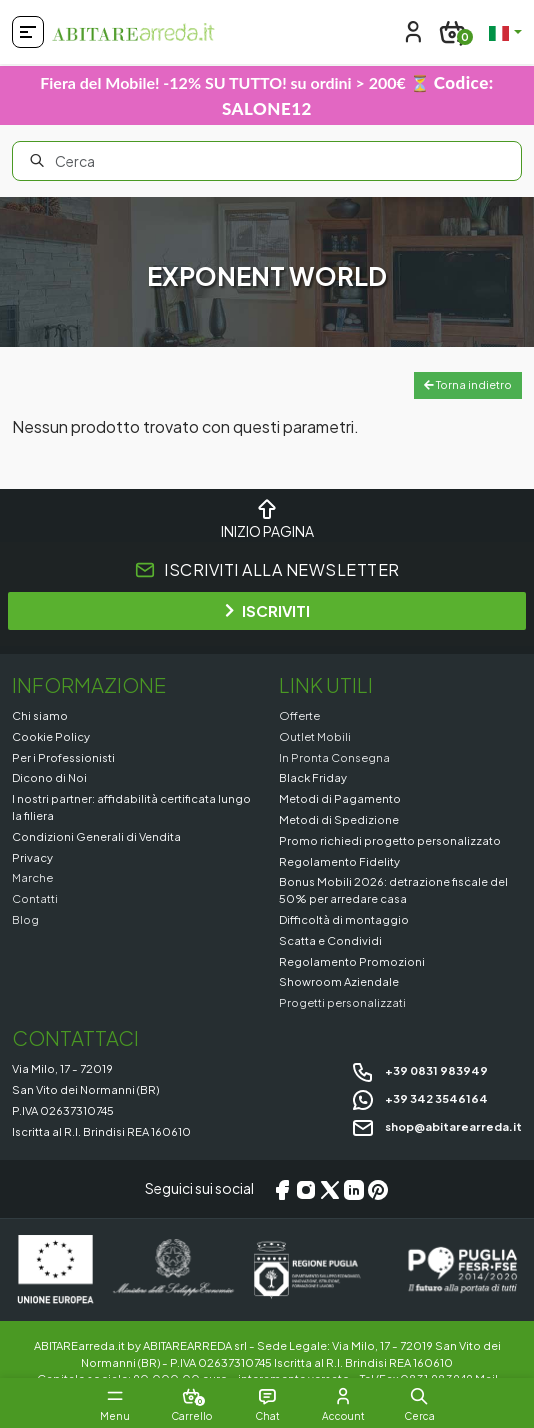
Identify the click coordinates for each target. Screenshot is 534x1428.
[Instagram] (306, 1189)
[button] (419, 1396)
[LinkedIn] (354, 1189)
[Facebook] (282, 1189)
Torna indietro (468, 384)
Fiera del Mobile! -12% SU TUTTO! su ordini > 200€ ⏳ (266, 95)
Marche (32, 877)
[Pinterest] (378, 1189)
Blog (25, 919)
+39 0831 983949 (419, 1070)
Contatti (35, 898)
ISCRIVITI (267, 610)
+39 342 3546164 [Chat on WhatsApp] (419, 1098)
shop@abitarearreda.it (436, 1126)
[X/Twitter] (330, 1189)
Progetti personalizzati (342, 1002)
